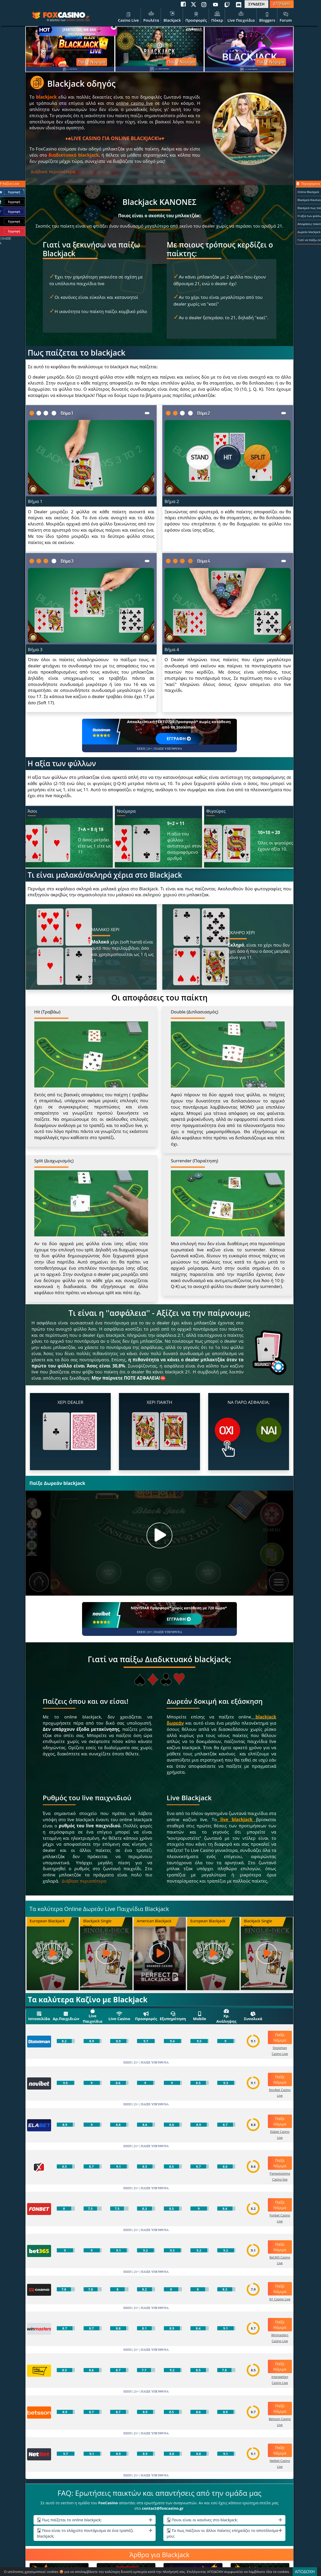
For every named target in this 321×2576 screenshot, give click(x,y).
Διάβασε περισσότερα (53, 171)
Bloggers (267, 16)
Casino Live (128, 16)
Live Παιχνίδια (241, 16)
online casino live (78, 20)
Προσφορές (196, 16)
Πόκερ (217, 16)
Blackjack (172, 16)
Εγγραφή (14, 192)
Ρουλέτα (151, 16)
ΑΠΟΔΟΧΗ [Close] (305, 2571)
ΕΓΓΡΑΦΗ (282, 4)
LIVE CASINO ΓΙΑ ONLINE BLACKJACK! (115, 138)
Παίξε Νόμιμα (91, 62)
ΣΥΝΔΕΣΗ (256, 4)
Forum (286, 16)
